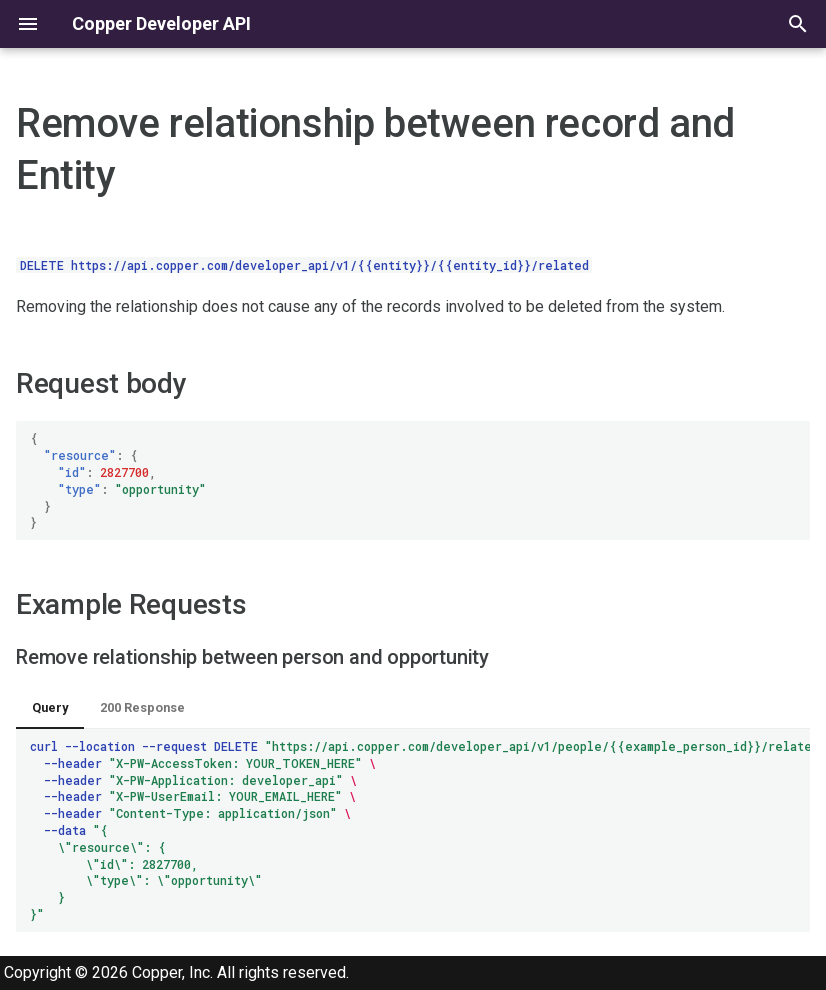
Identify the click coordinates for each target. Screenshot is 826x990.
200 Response (142, 707)
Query (50, 707)
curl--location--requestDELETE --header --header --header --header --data (420, 830)
